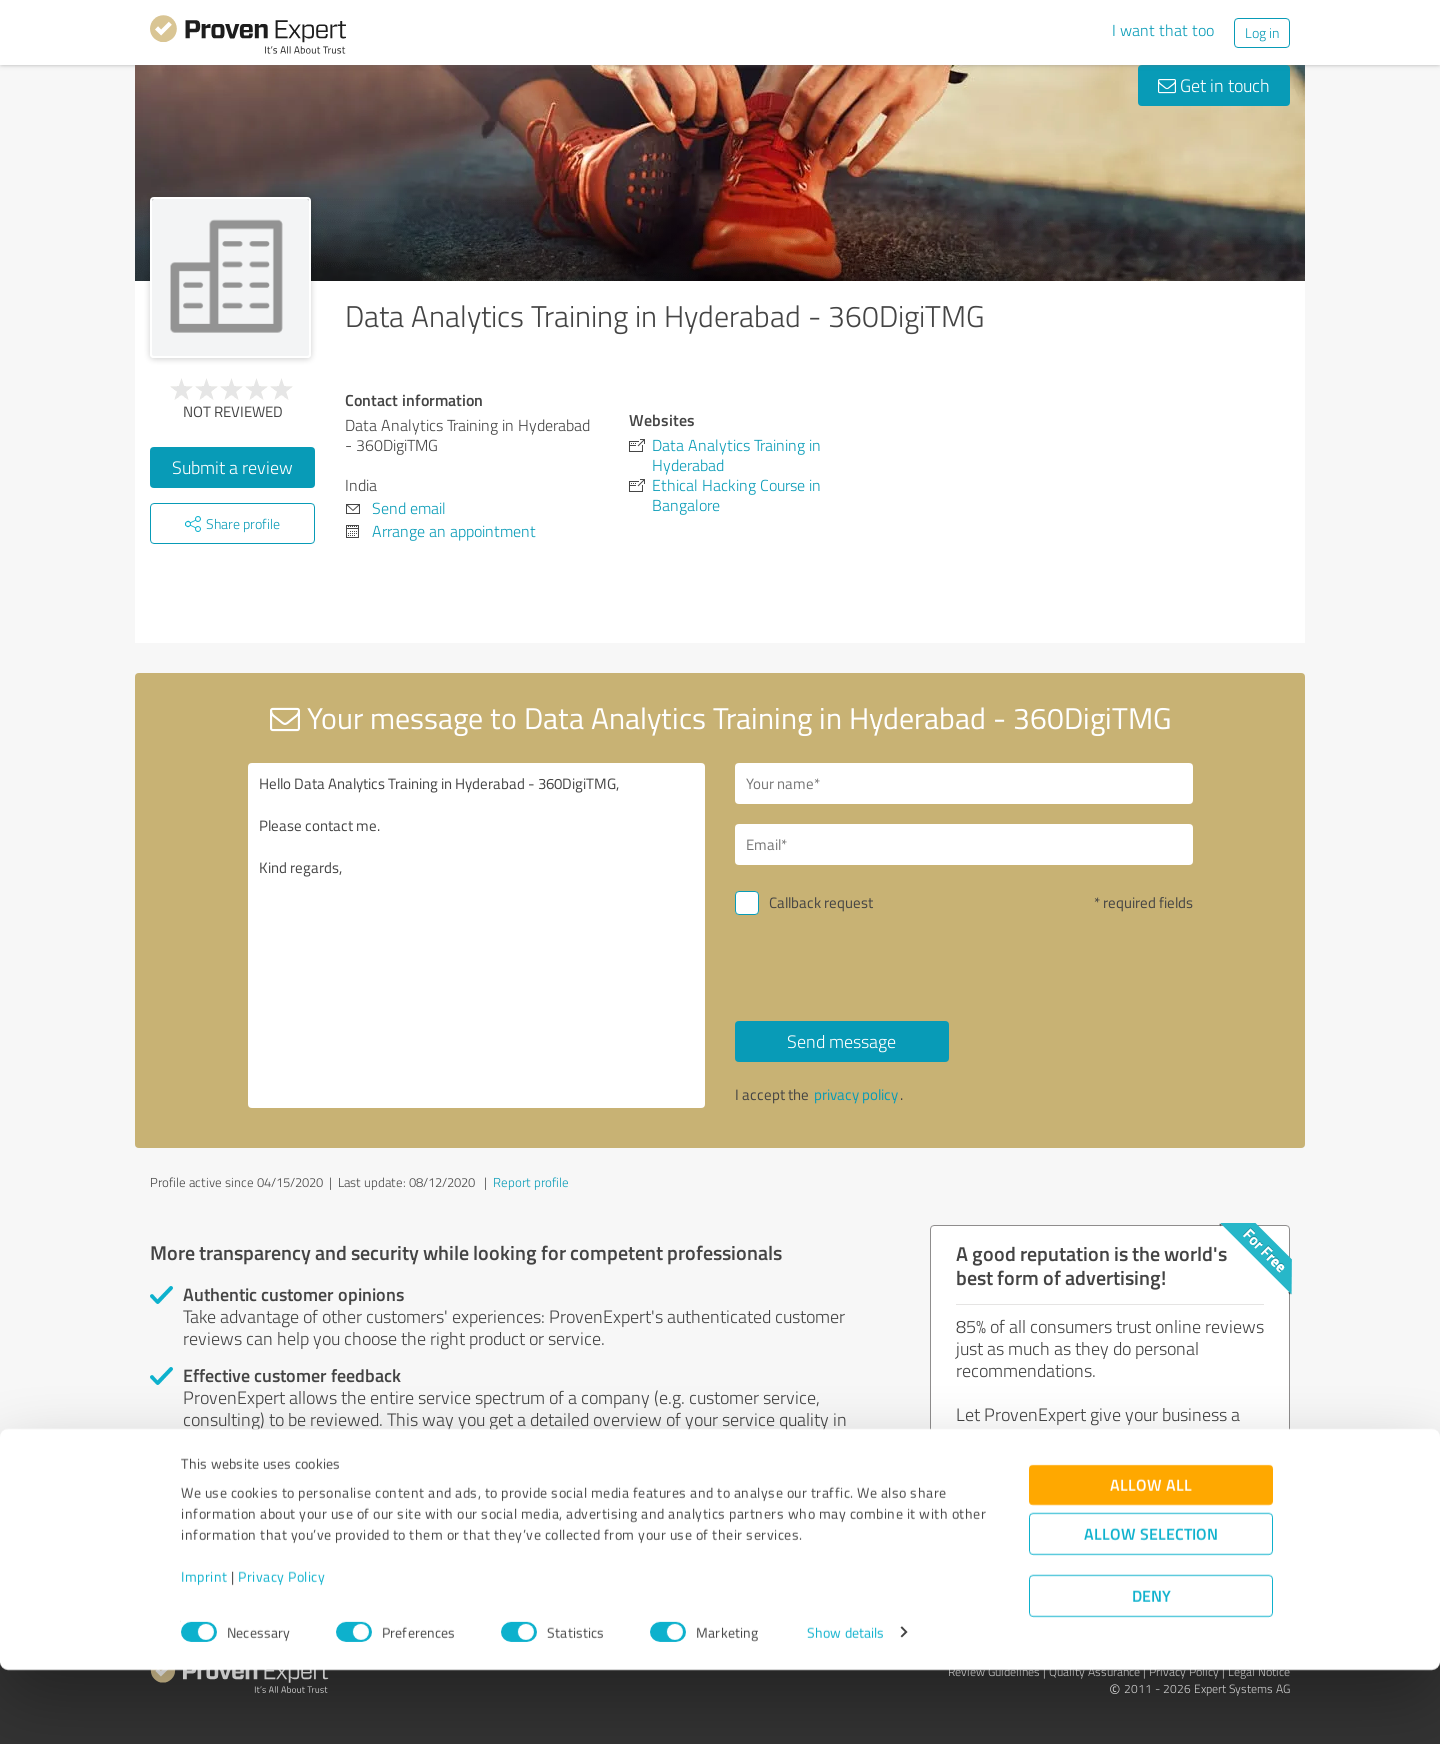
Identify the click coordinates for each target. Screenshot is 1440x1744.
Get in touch (1214, 85)
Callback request (821, 902)
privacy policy (856, 1094)
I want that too (1163, 30)
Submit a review (232, 467)
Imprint (204, 1650)
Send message (841, 1041)
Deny (1151, 1669)
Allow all (1151, 1558)
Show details (845, 1706)
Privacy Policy (281, 1650)
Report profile (531, 1182)
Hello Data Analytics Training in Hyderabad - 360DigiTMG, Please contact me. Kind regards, (477, 935)
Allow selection (1151, 1607)
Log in (1262, 32)
